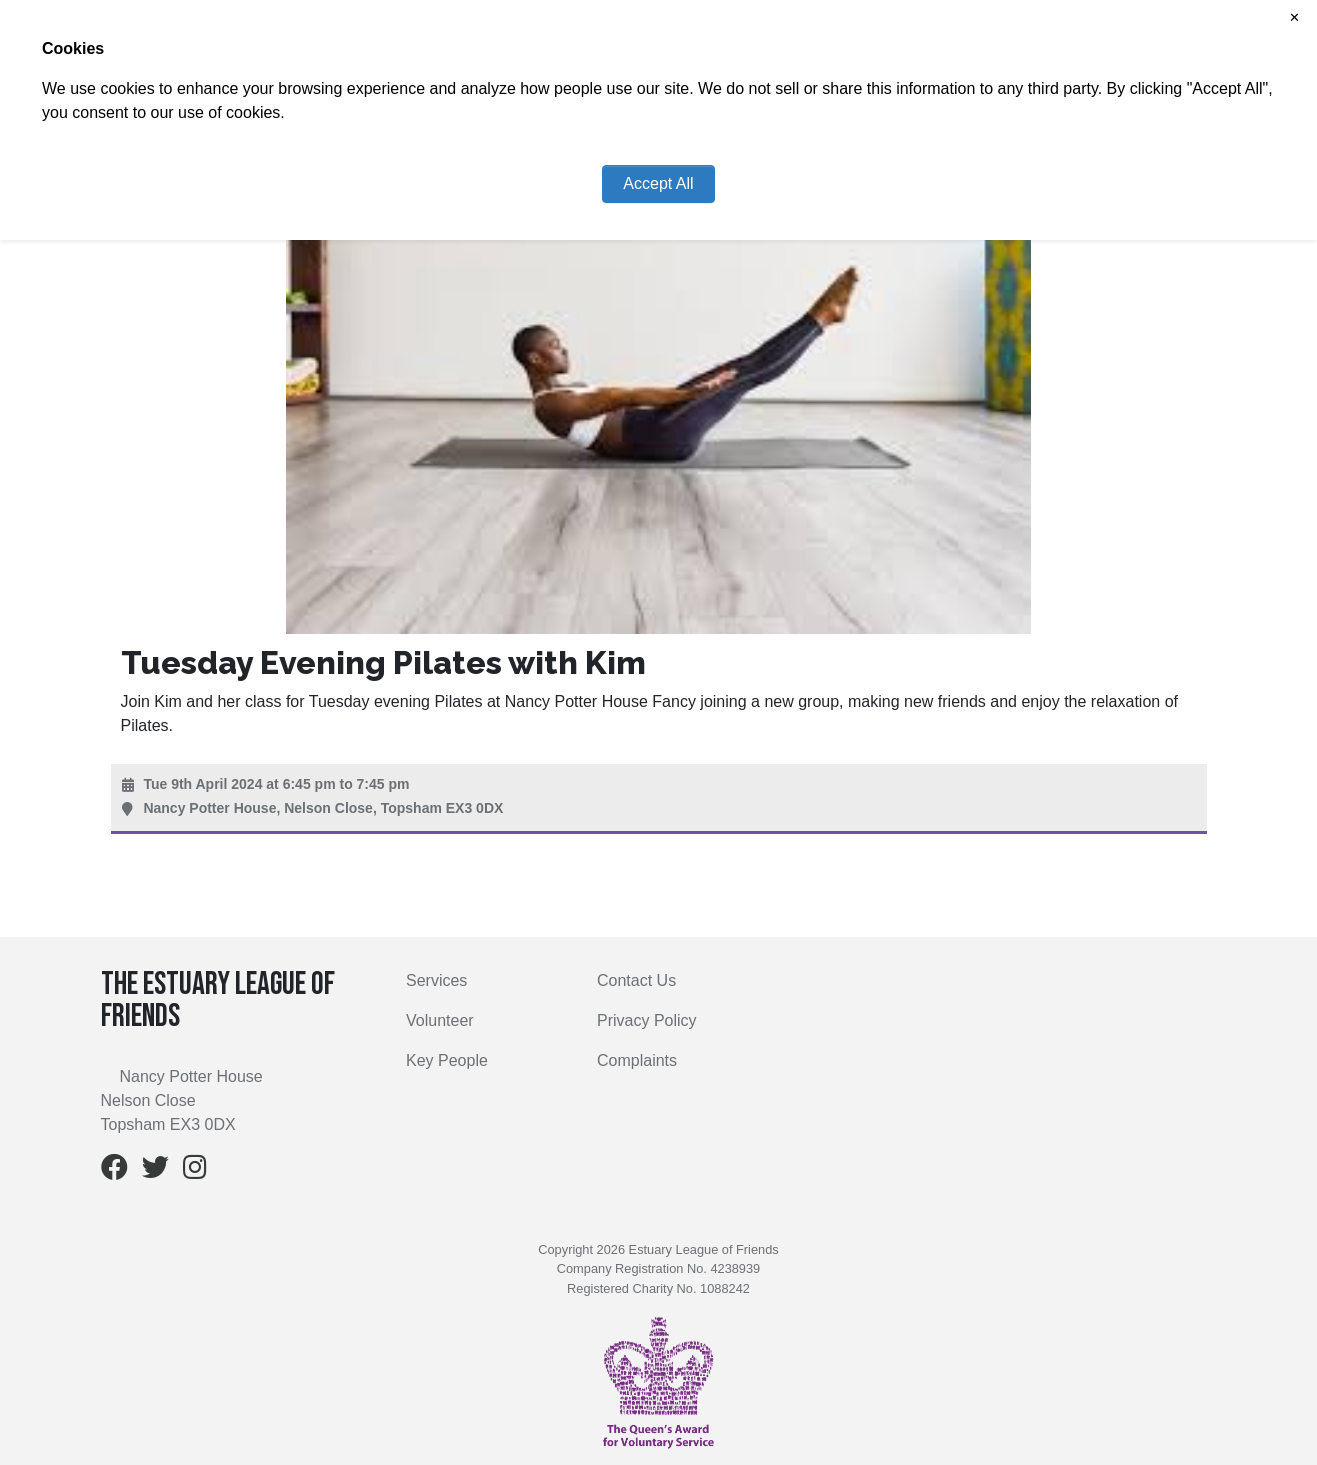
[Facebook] (114, 1171)
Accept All (658, 183)
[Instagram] (195, 1171)
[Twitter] (155, 1171)
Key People (447, 1060)
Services (436, 980)
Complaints (637, 1060)
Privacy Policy (647, 1020)
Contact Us (636, 980)
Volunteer (440, 1020)
